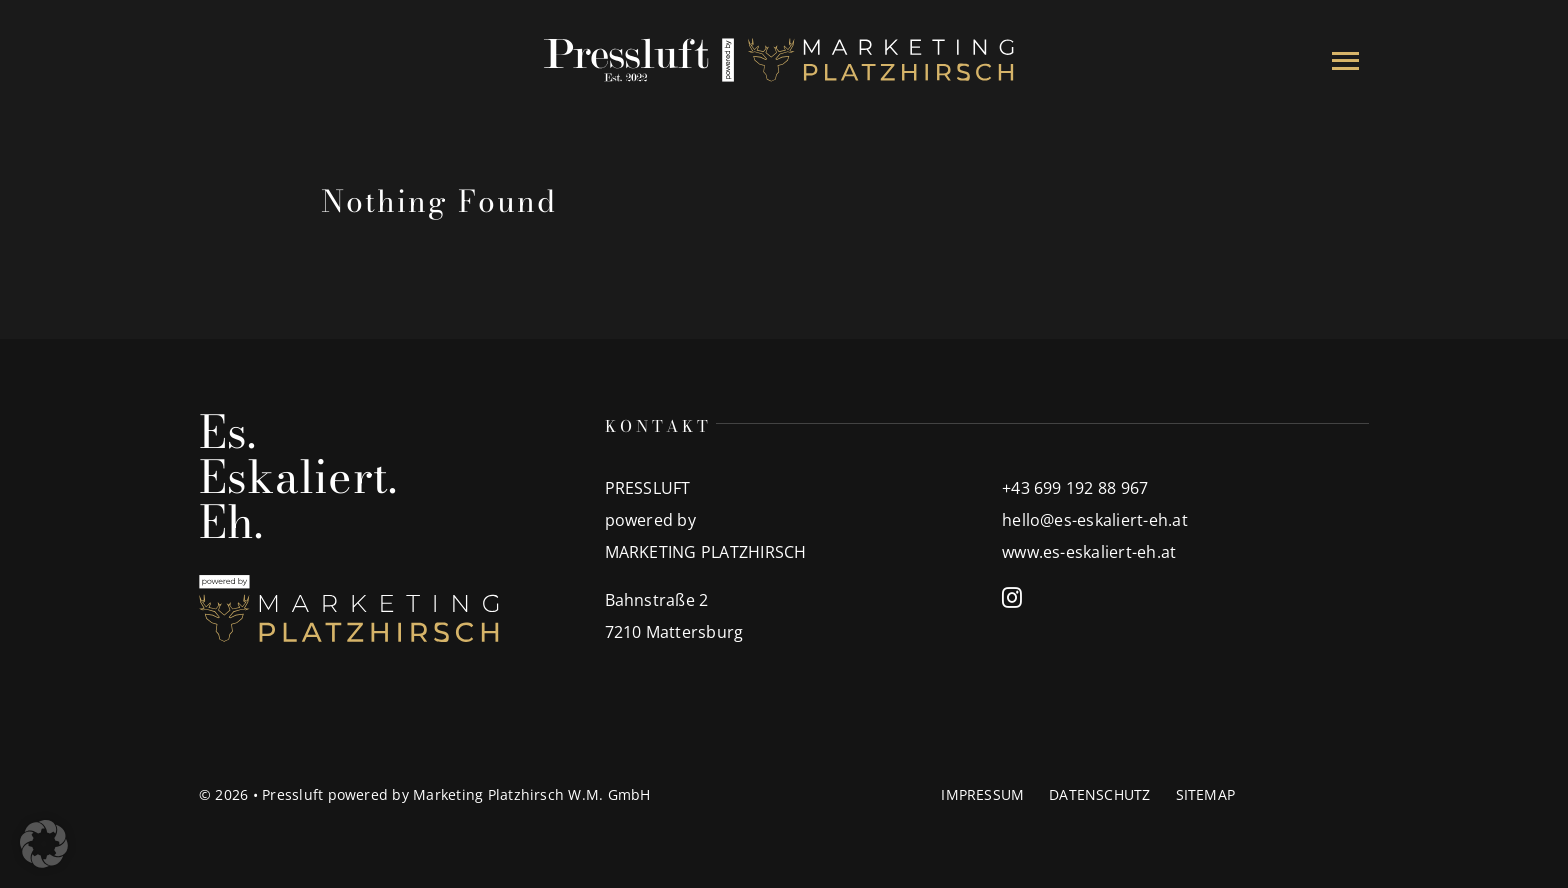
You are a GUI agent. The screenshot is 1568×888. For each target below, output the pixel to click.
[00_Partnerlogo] (784, 41)
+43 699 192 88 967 (1075, 488)
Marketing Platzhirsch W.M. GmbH (531, 794)
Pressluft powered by (337, 794)
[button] (44, 844)
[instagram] (1012, 598)
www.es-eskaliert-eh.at (1089, 552)
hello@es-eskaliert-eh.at (1095, 520)
